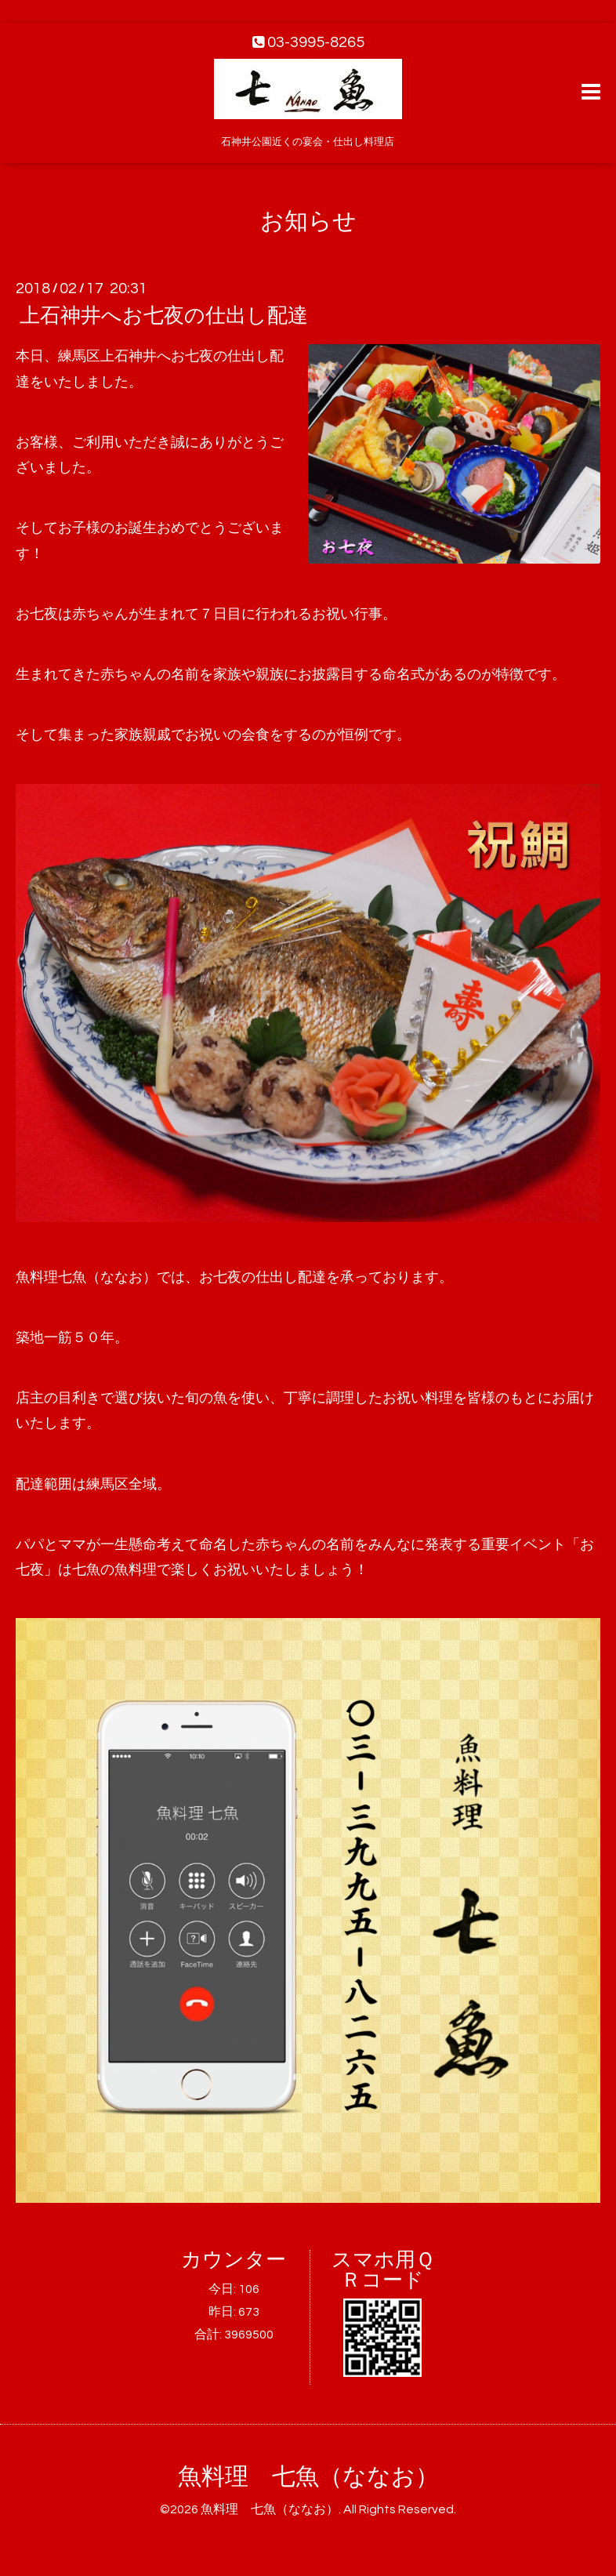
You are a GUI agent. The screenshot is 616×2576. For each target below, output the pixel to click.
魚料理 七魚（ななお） (308, 2477)
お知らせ (308, 221)
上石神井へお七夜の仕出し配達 (164, 316)
